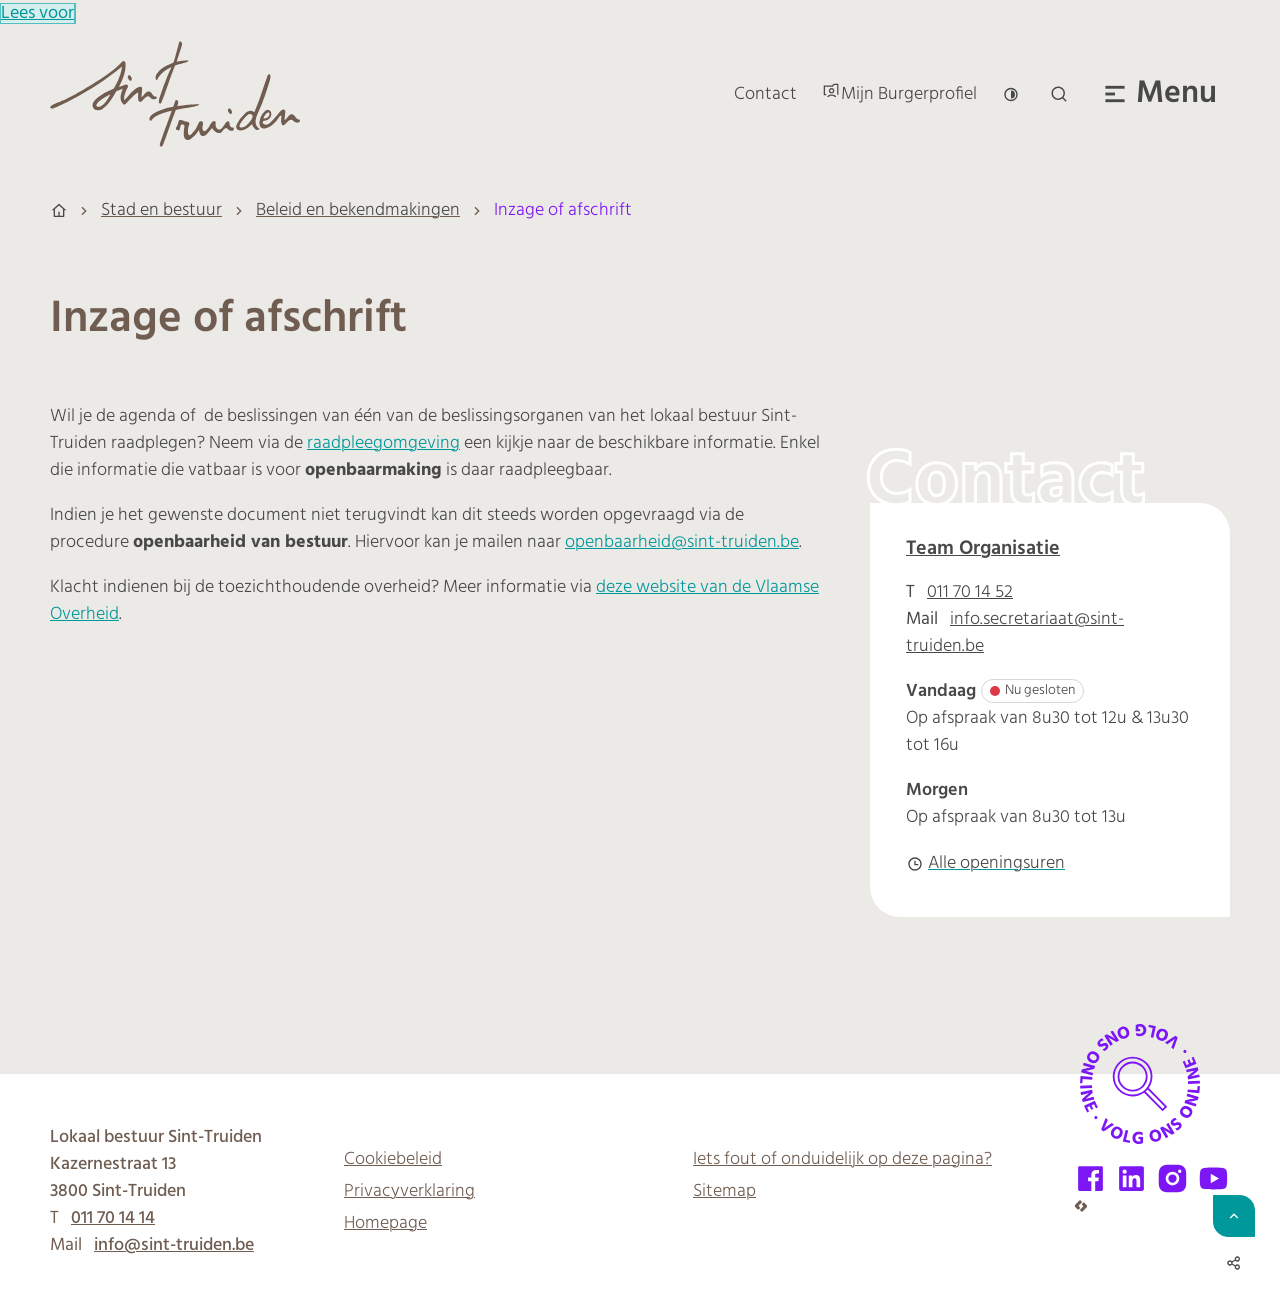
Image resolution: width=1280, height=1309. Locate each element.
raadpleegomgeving (383, 443)
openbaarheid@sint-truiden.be (682, 542)
